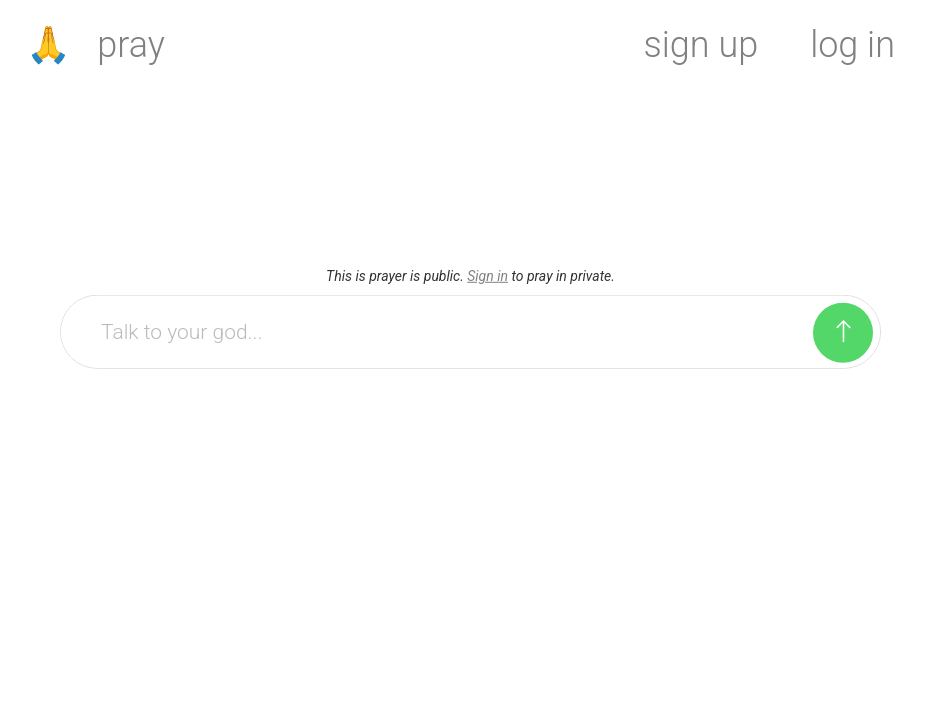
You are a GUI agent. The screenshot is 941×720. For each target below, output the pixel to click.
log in (852, 45)
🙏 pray (95, 45)
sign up (701, 45)
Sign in (487, 276)
